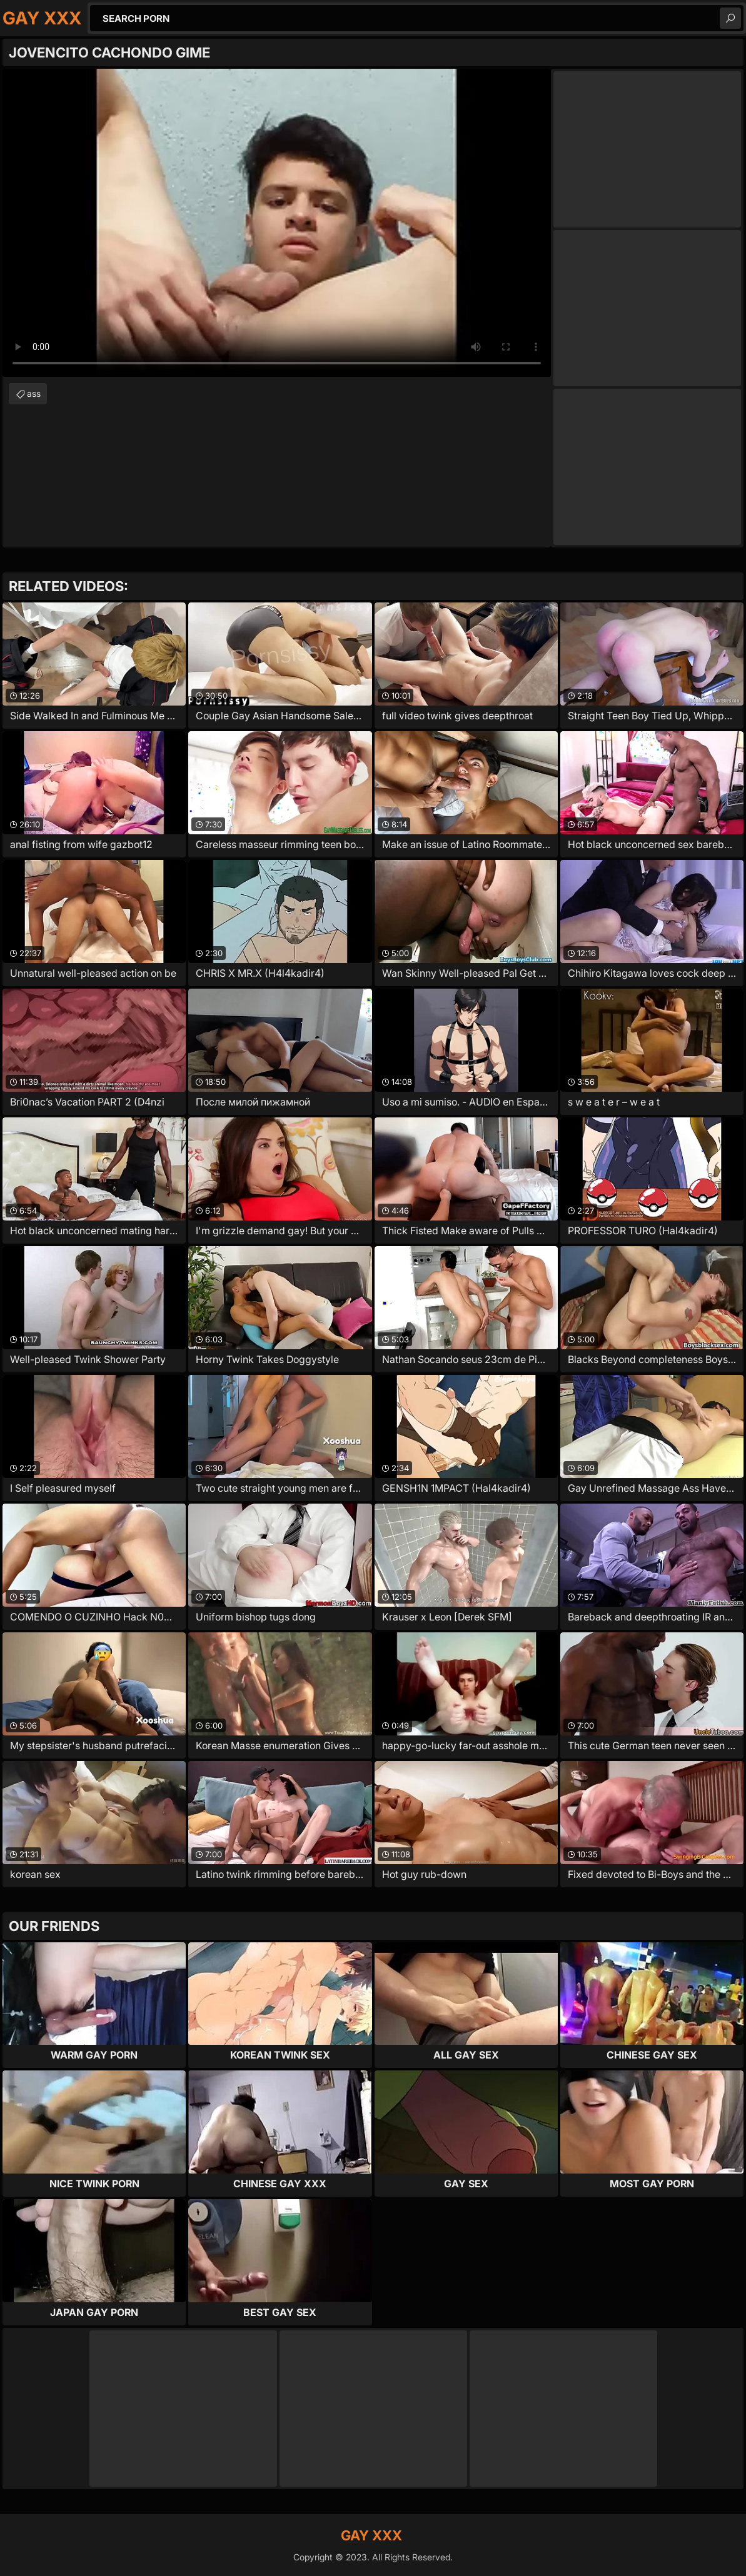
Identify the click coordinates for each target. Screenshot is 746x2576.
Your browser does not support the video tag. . (277, 223)
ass (34, 393)
